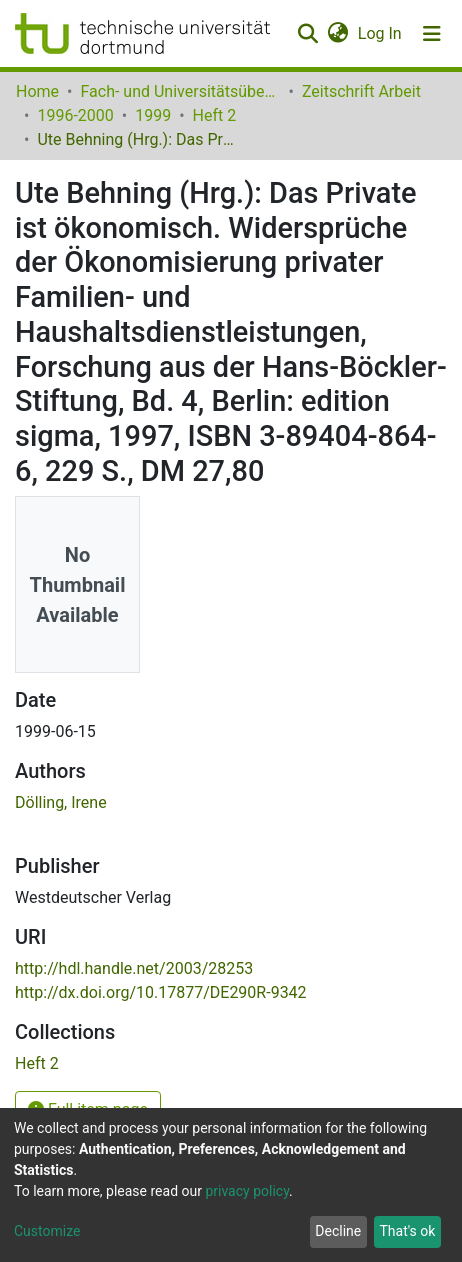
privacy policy (247, 1191)
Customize (47, 1231)
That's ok (407, 1231)
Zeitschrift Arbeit (361, 91)
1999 (153, 115)
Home (37, 91)
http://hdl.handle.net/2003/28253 (134, 968)
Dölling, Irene (61, 802)
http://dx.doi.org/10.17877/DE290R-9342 (161, 992)
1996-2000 (75, 115)
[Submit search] (307, 34)
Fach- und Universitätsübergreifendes (180, 91)
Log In (381, 33)
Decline (338, 1231)
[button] (337, 34)
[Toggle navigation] (432, 34)
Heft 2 (215, 115)
